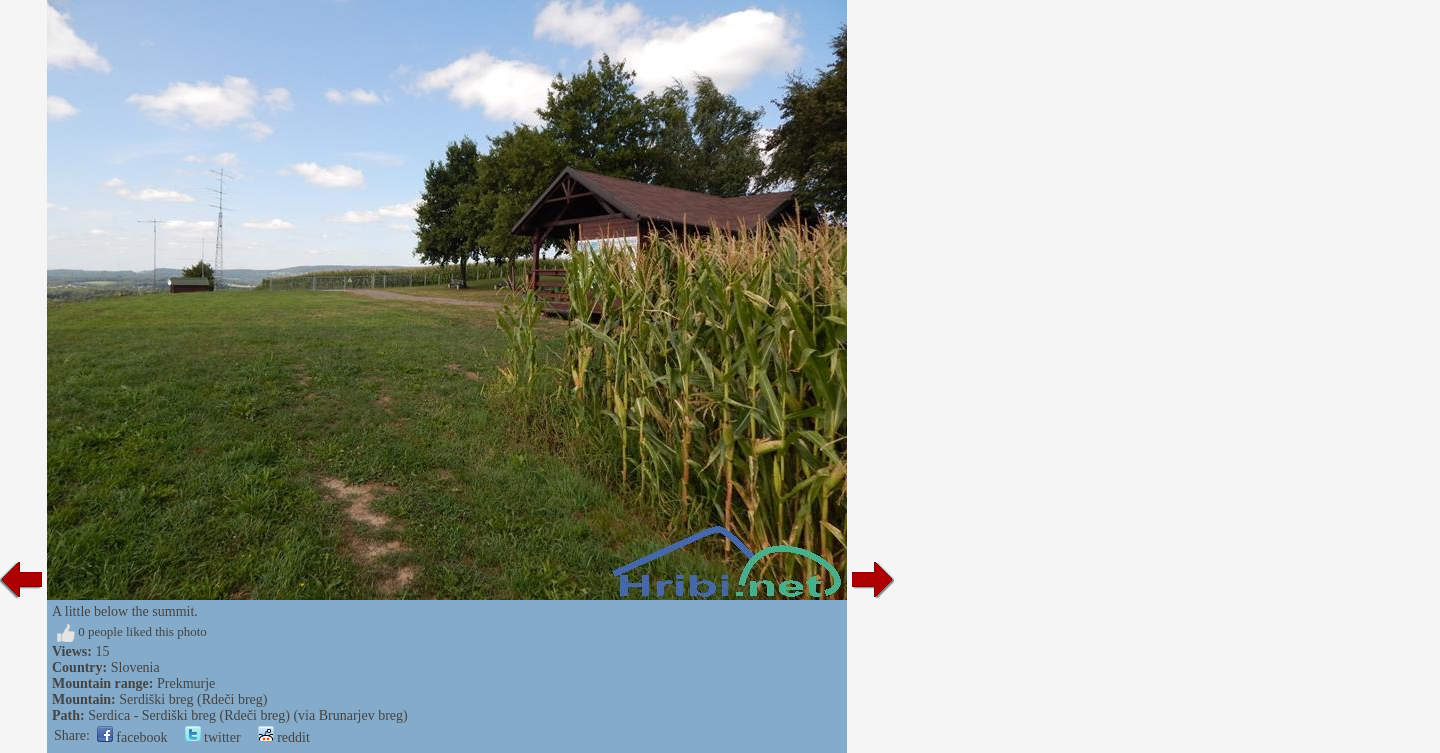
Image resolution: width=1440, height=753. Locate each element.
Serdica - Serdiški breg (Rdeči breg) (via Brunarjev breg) (248, 715)
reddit (284, 737)
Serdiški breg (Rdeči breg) (193, 699)
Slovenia (135, 667)
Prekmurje (186, 683)
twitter (213, 737)
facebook (132, 737)
